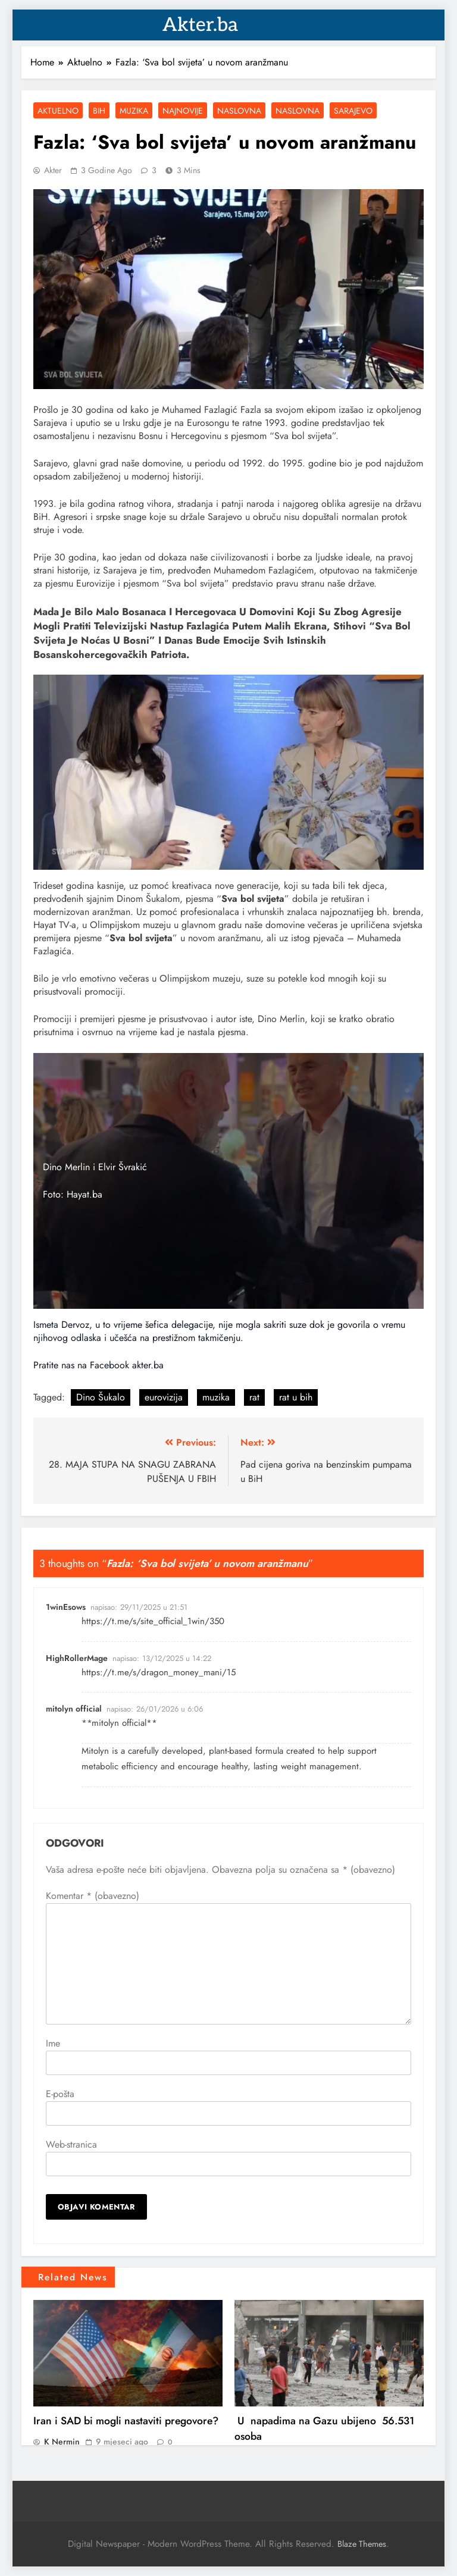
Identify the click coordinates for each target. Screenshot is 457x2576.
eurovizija (164, 1397)
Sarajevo (353, 111)
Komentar (92, 1896)
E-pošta (60, 2094)
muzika (216, 1397)
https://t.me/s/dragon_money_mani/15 (159, 1672)
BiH (99, 111)
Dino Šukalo (100, 1397)
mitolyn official (74, 1709)
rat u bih (295, 1397)
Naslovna (239, 111)
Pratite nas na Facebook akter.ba (98, 1365)
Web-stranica (71, 2144)
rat (254, 1397)
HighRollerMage (77, 1658)
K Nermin (62, 2441)
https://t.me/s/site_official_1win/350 (153, 1621)
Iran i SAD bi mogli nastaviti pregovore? (125, 2420)
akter (53, 170)
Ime (53, 2043)
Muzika (134, 111)
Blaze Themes (361, 2544)
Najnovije (182, 111)
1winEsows (66, 1607)
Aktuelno (58, 111)
